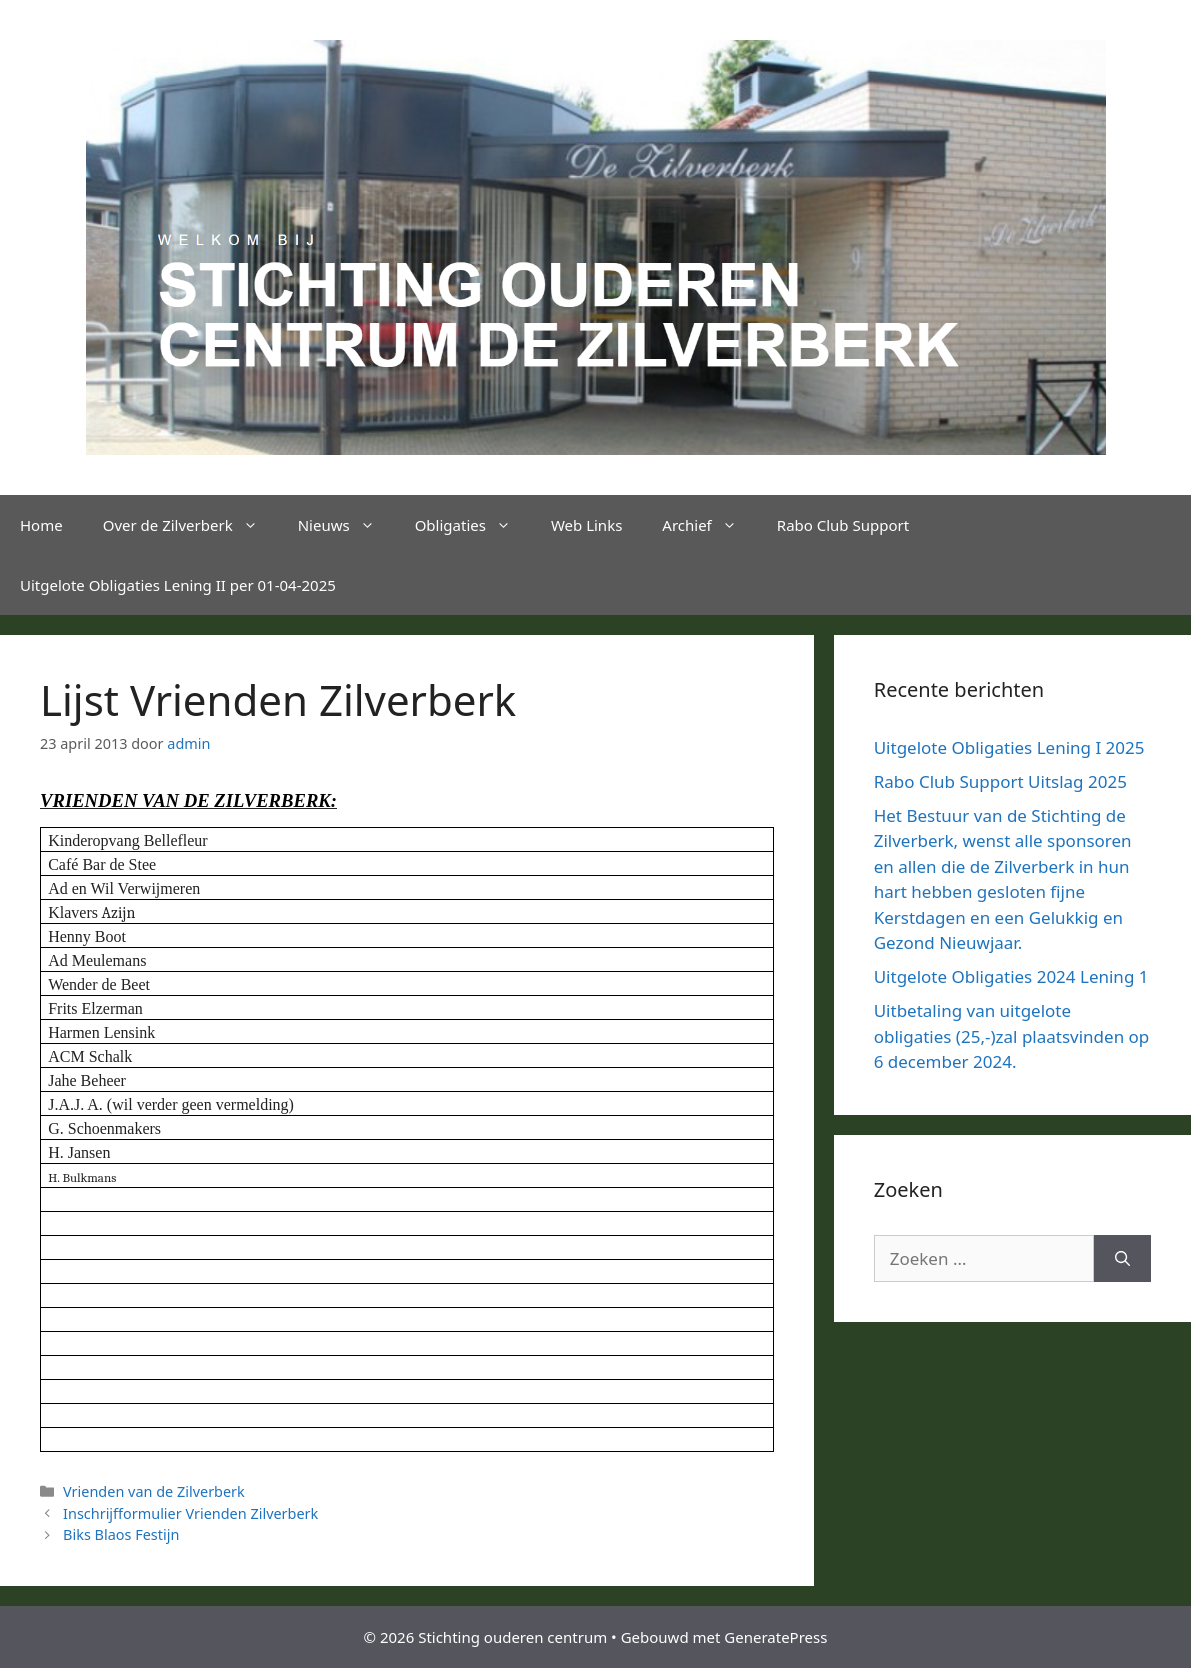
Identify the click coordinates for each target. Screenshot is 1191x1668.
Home (41, 525)
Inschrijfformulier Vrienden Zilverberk (190, 1513)
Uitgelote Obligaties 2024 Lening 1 (1011, 976)
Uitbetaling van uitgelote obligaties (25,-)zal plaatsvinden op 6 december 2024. (1012, 1036)
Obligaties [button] (473, 525)
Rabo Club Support (843, 525)
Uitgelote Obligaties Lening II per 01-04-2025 (178, 585)
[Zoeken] (1122, 1259)
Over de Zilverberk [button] (190, 525)
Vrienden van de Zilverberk (154, 1491)
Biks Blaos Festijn (121, 1534)
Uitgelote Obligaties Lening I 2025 (1009, 747)
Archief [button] (709, 525)
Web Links (586, 525)
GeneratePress (775, 1637)
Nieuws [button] (346, 525)
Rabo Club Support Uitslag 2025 (1000, 781)
